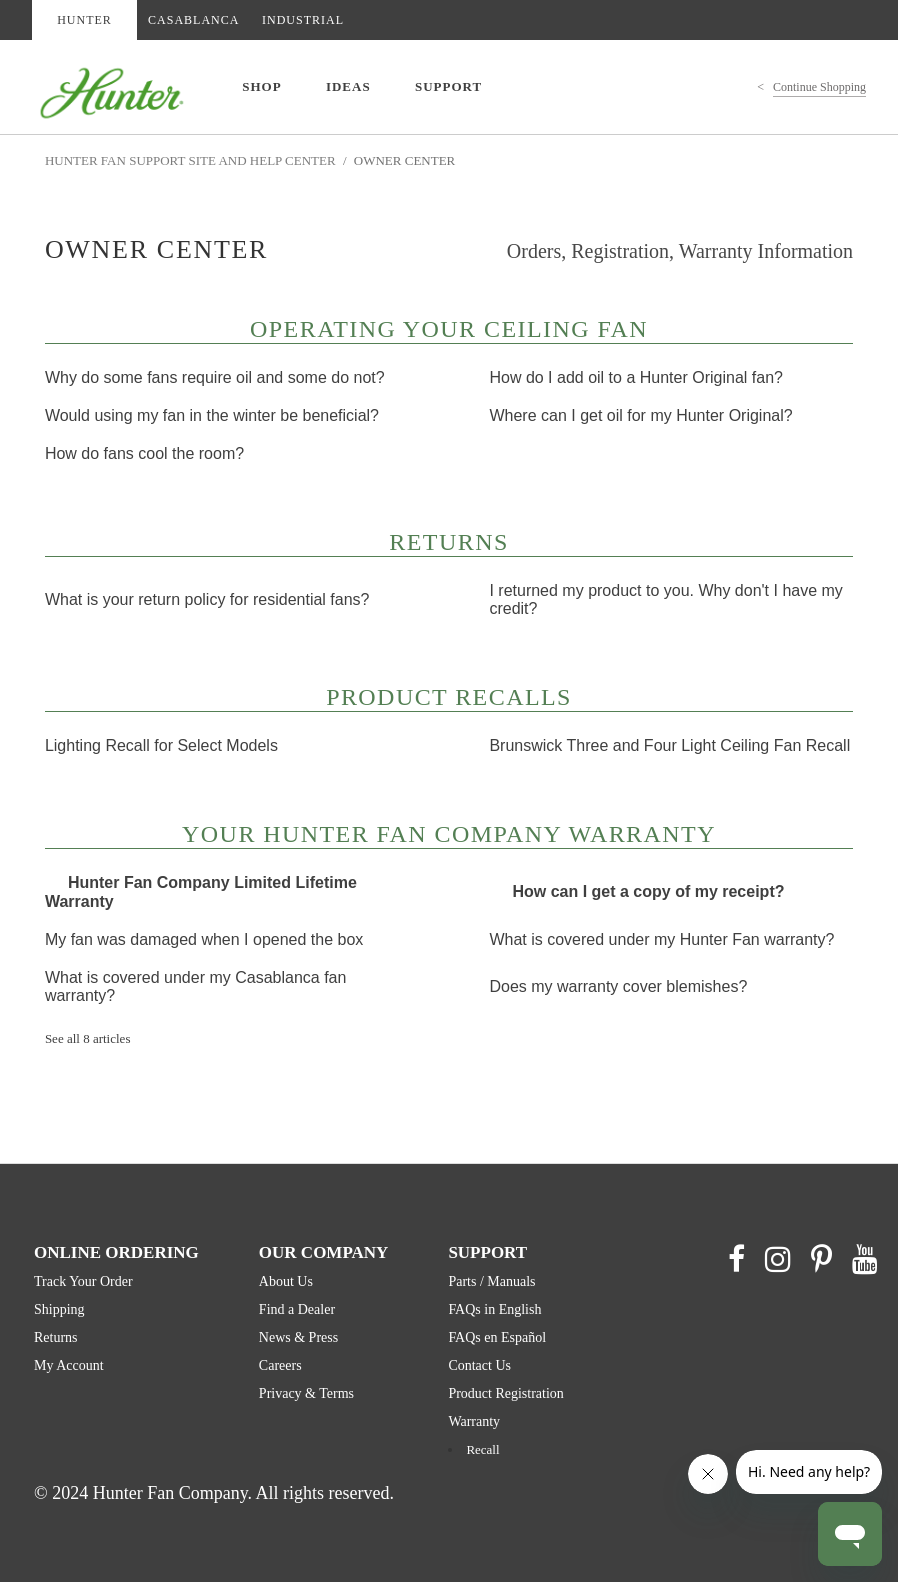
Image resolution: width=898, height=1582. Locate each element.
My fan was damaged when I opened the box (204, 939)
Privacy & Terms (306, 1393)
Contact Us (479, 1365)
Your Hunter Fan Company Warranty (449, 836)
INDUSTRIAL (303, 20)
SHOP (261, 86)
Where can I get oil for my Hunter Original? (640, 415)
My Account (69, 1365)
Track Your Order (83, 1281)
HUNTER (84, 20)
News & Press (298, 1337)
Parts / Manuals (491, 1281)
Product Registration (506, 1393)
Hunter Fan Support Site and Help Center (190, 160)
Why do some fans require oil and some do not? (215, 377)
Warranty (474, 1421)
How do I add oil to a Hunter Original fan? (636, 377)
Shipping (59, 1309)
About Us (286, 1281)
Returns (448, 544)
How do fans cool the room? (144, 453)
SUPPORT (448, 86)
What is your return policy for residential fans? (207, 599)
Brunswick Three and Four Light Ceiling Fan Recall (669, 745)
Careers (280, 1365)
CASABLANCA (193, 20)
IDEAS (348, 86)
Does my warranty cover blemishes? (618, 986)
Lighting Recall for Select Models (161, 745)
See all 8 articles (88, 1038)
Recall (482, 1449)
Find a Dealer (297, 1309)
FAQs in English (494, 1309)
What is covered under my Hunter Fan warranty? (661, 939)
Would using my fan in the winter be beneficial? (212, 415)
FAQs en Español (497, 1337)
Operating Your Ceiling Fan (449, 331)
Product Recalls (449, 699)
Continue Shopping (819, 87)
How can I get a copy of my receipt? (648, 891)
